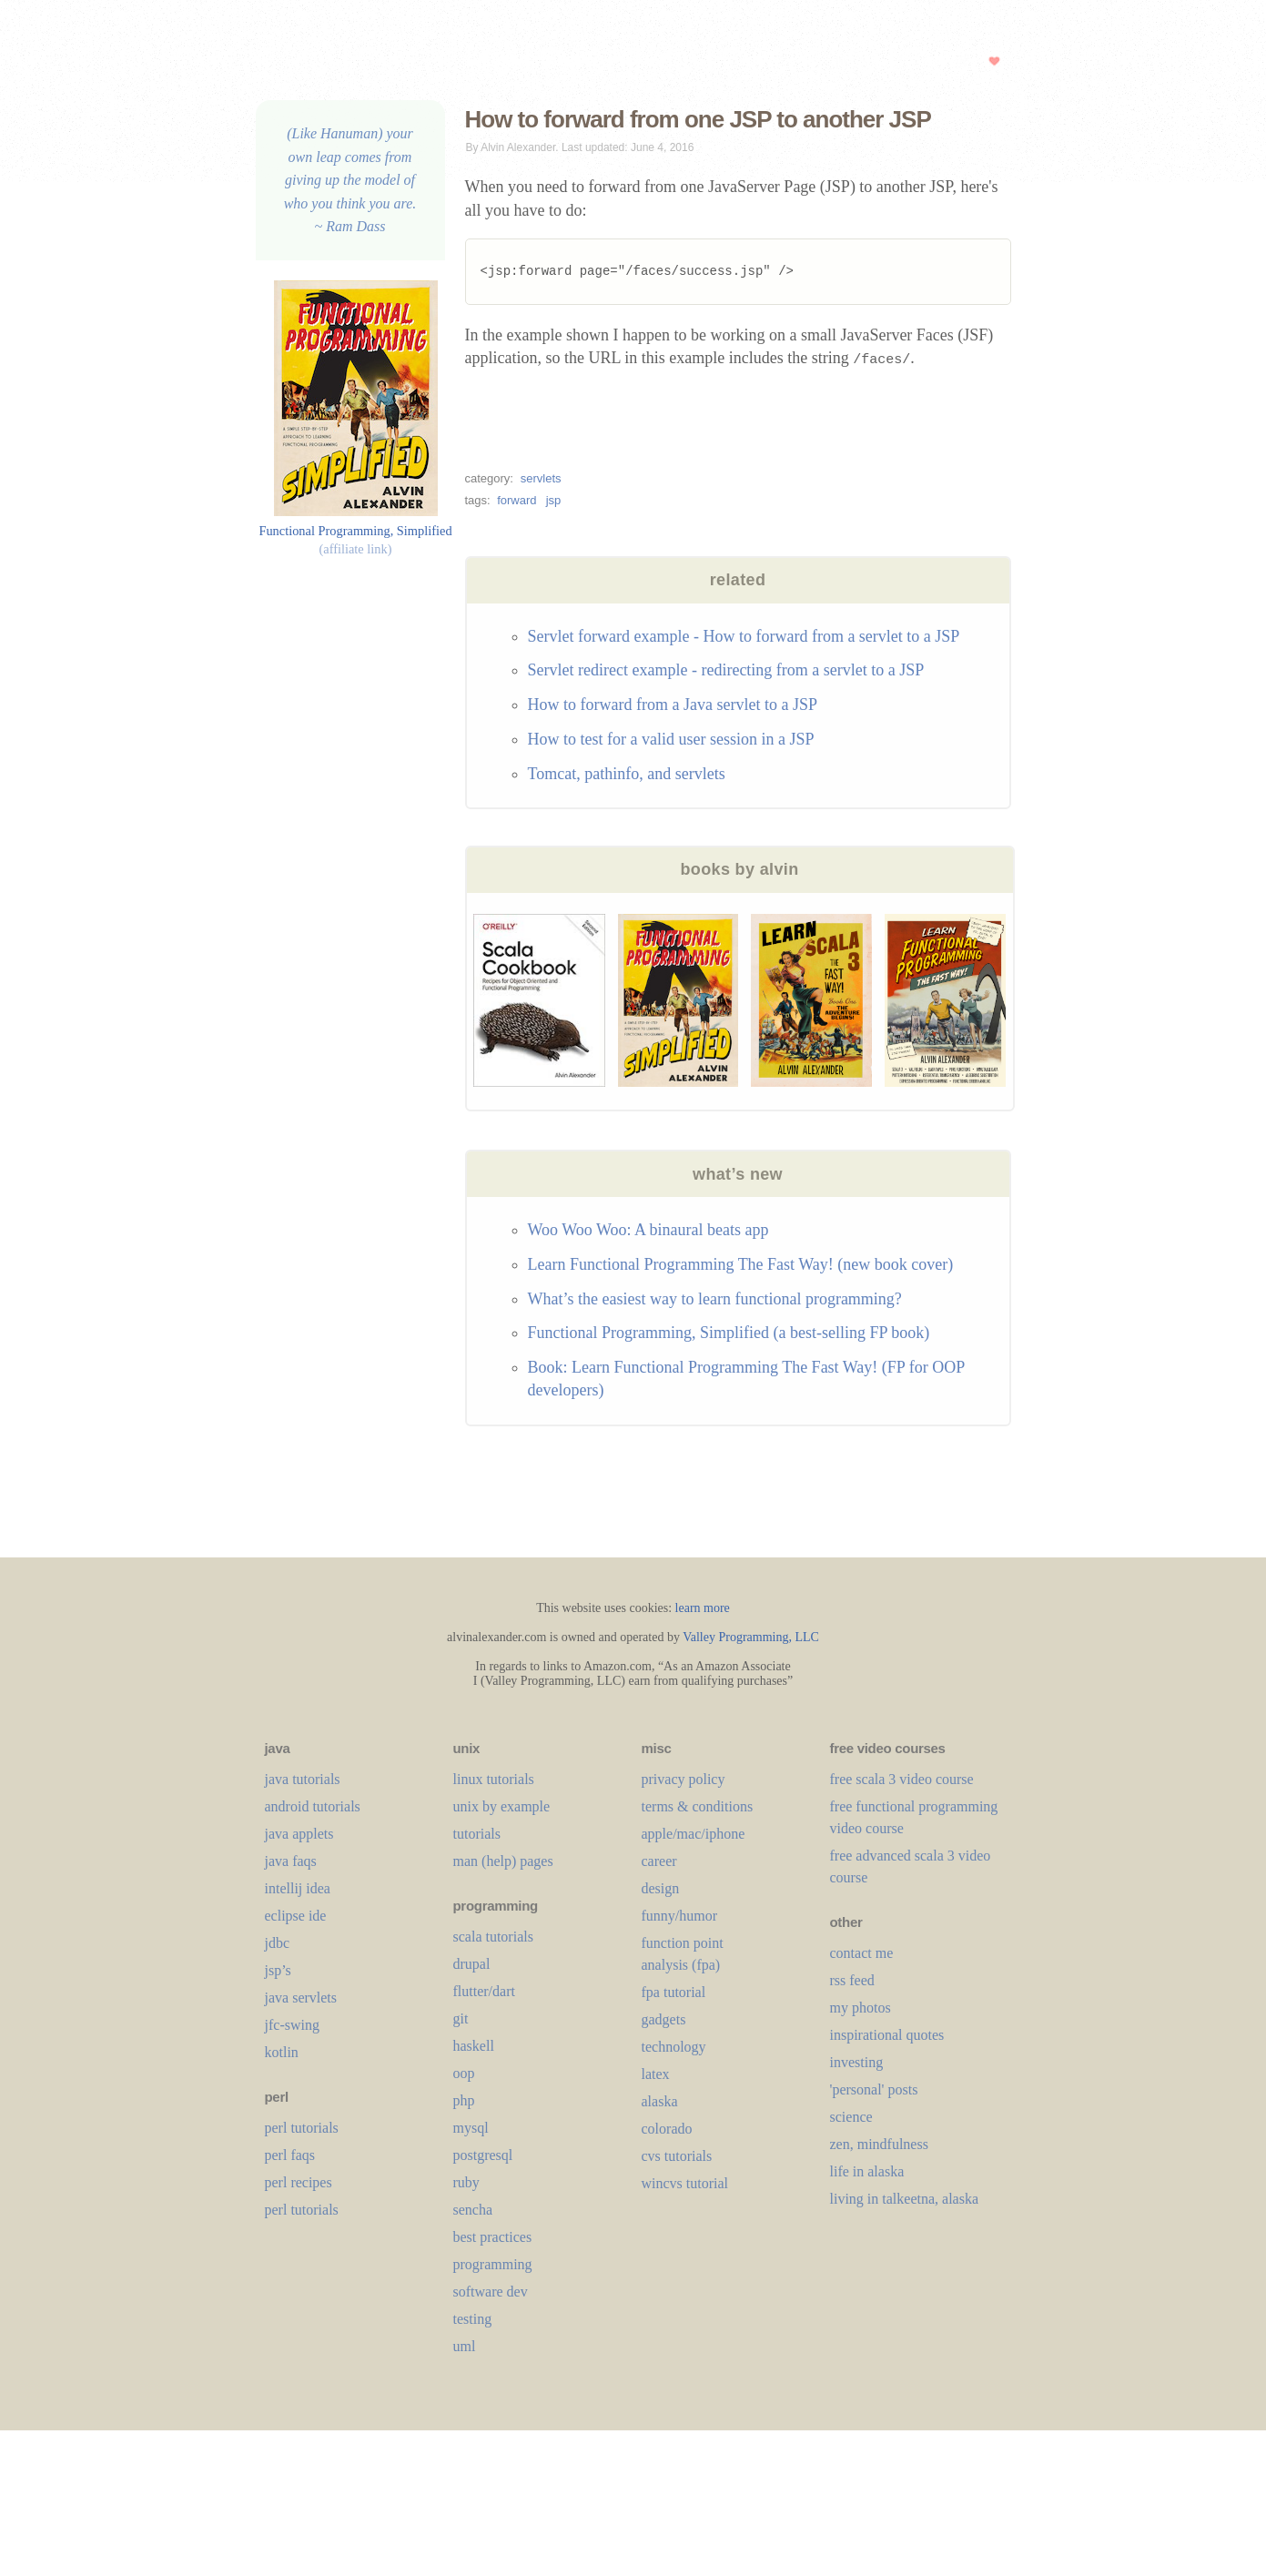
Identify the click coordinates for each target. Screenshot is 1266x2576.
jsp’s (278, 1970)
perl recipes (298, 2182)
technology (674, 2046)
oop (464, 2073)
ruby (466, 2182)
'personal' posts (874, 2089)
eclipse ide (296, 1915)
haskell (473, 2046)
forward (516, 500)
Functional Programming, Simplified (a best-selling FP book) (729, 1332)
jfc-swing (292, 2025)
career (659, 1861)
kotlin (282, 2052)
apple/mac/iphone (693, 1833)
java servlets (301, 1997)
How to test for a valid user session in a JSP (671, 739)
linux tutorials (493, 1779)
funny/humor (680, 1915)
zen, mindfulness (879, 2144)
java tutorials (302, 1779)
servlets (541, 478)
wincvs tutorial (685, 2183)
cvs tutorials (677, 2156)
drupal (472, 1964)
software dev (490, 2291)
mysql (471, 2127)
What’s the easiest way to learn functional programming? (715, 1299)
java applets (299, 1833)
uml (464, 2346)
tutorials (477, 1833)
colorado (667, 2128)
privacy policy (683, 1779)
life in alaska (867, 2171)
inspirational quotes (887, 2035)
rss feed (852, 1980)
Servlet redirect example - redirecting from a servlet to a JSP (726, 670)
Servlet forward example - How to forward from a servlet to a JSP (744, 636)
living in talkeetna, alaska (904, 2198)
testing (472, 2319)
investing (857, 2062)
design (661, 1888)
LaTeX (656, 2074)
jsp (554, 500)
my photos (860, 2007)
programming (492, 2264)
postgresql (483, 2155)
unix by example (502, 1806)
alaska (660, 2101)
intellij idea (297, 1888)
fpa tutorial (674, 1992)
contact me (862, 1953)
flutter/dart (484, 1991)
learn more (702, 1608)
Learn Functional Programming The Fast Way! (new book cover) (741, 1264)
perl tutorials (302, 2127)
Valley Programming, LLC (751, 1637)
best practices (492, 2237)
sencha (473, 2209)
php (464, 2100)
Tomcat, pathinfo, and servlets (626, 774)
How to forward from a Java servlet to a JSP (672, 704)
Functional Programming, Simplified (354, 529)
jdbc (277, 1943)
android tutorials (312, 1806)
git (461, 2018)
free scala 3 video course (902, 1779)
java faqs (291, 1861)
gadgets (664, 2019)
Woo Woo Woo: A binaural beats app (648, 1230)
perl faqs (290, 2155)
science (851, 2117)
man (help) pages (503, 1861)
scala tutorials (493, 1936)
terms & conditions (698, 1806)
